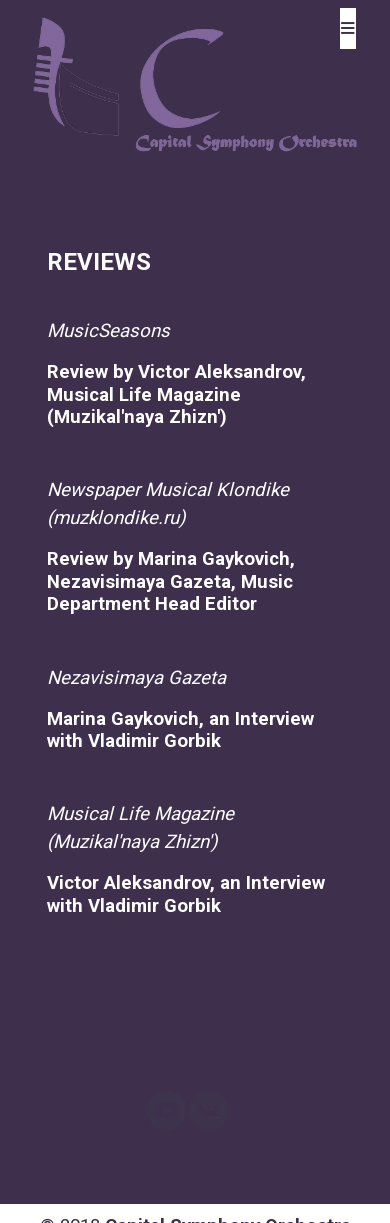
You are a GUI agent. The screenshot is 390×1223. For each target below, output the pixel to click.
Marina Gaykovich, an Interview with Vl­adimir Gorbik (180, 730)
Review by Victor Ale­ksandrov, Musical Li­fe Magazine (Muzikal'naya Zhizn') (176, 394)
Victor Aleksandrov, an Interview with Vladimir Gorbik (186, 894)
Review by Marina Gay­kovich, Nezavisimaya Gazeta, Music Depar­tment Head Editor (171, 581)
